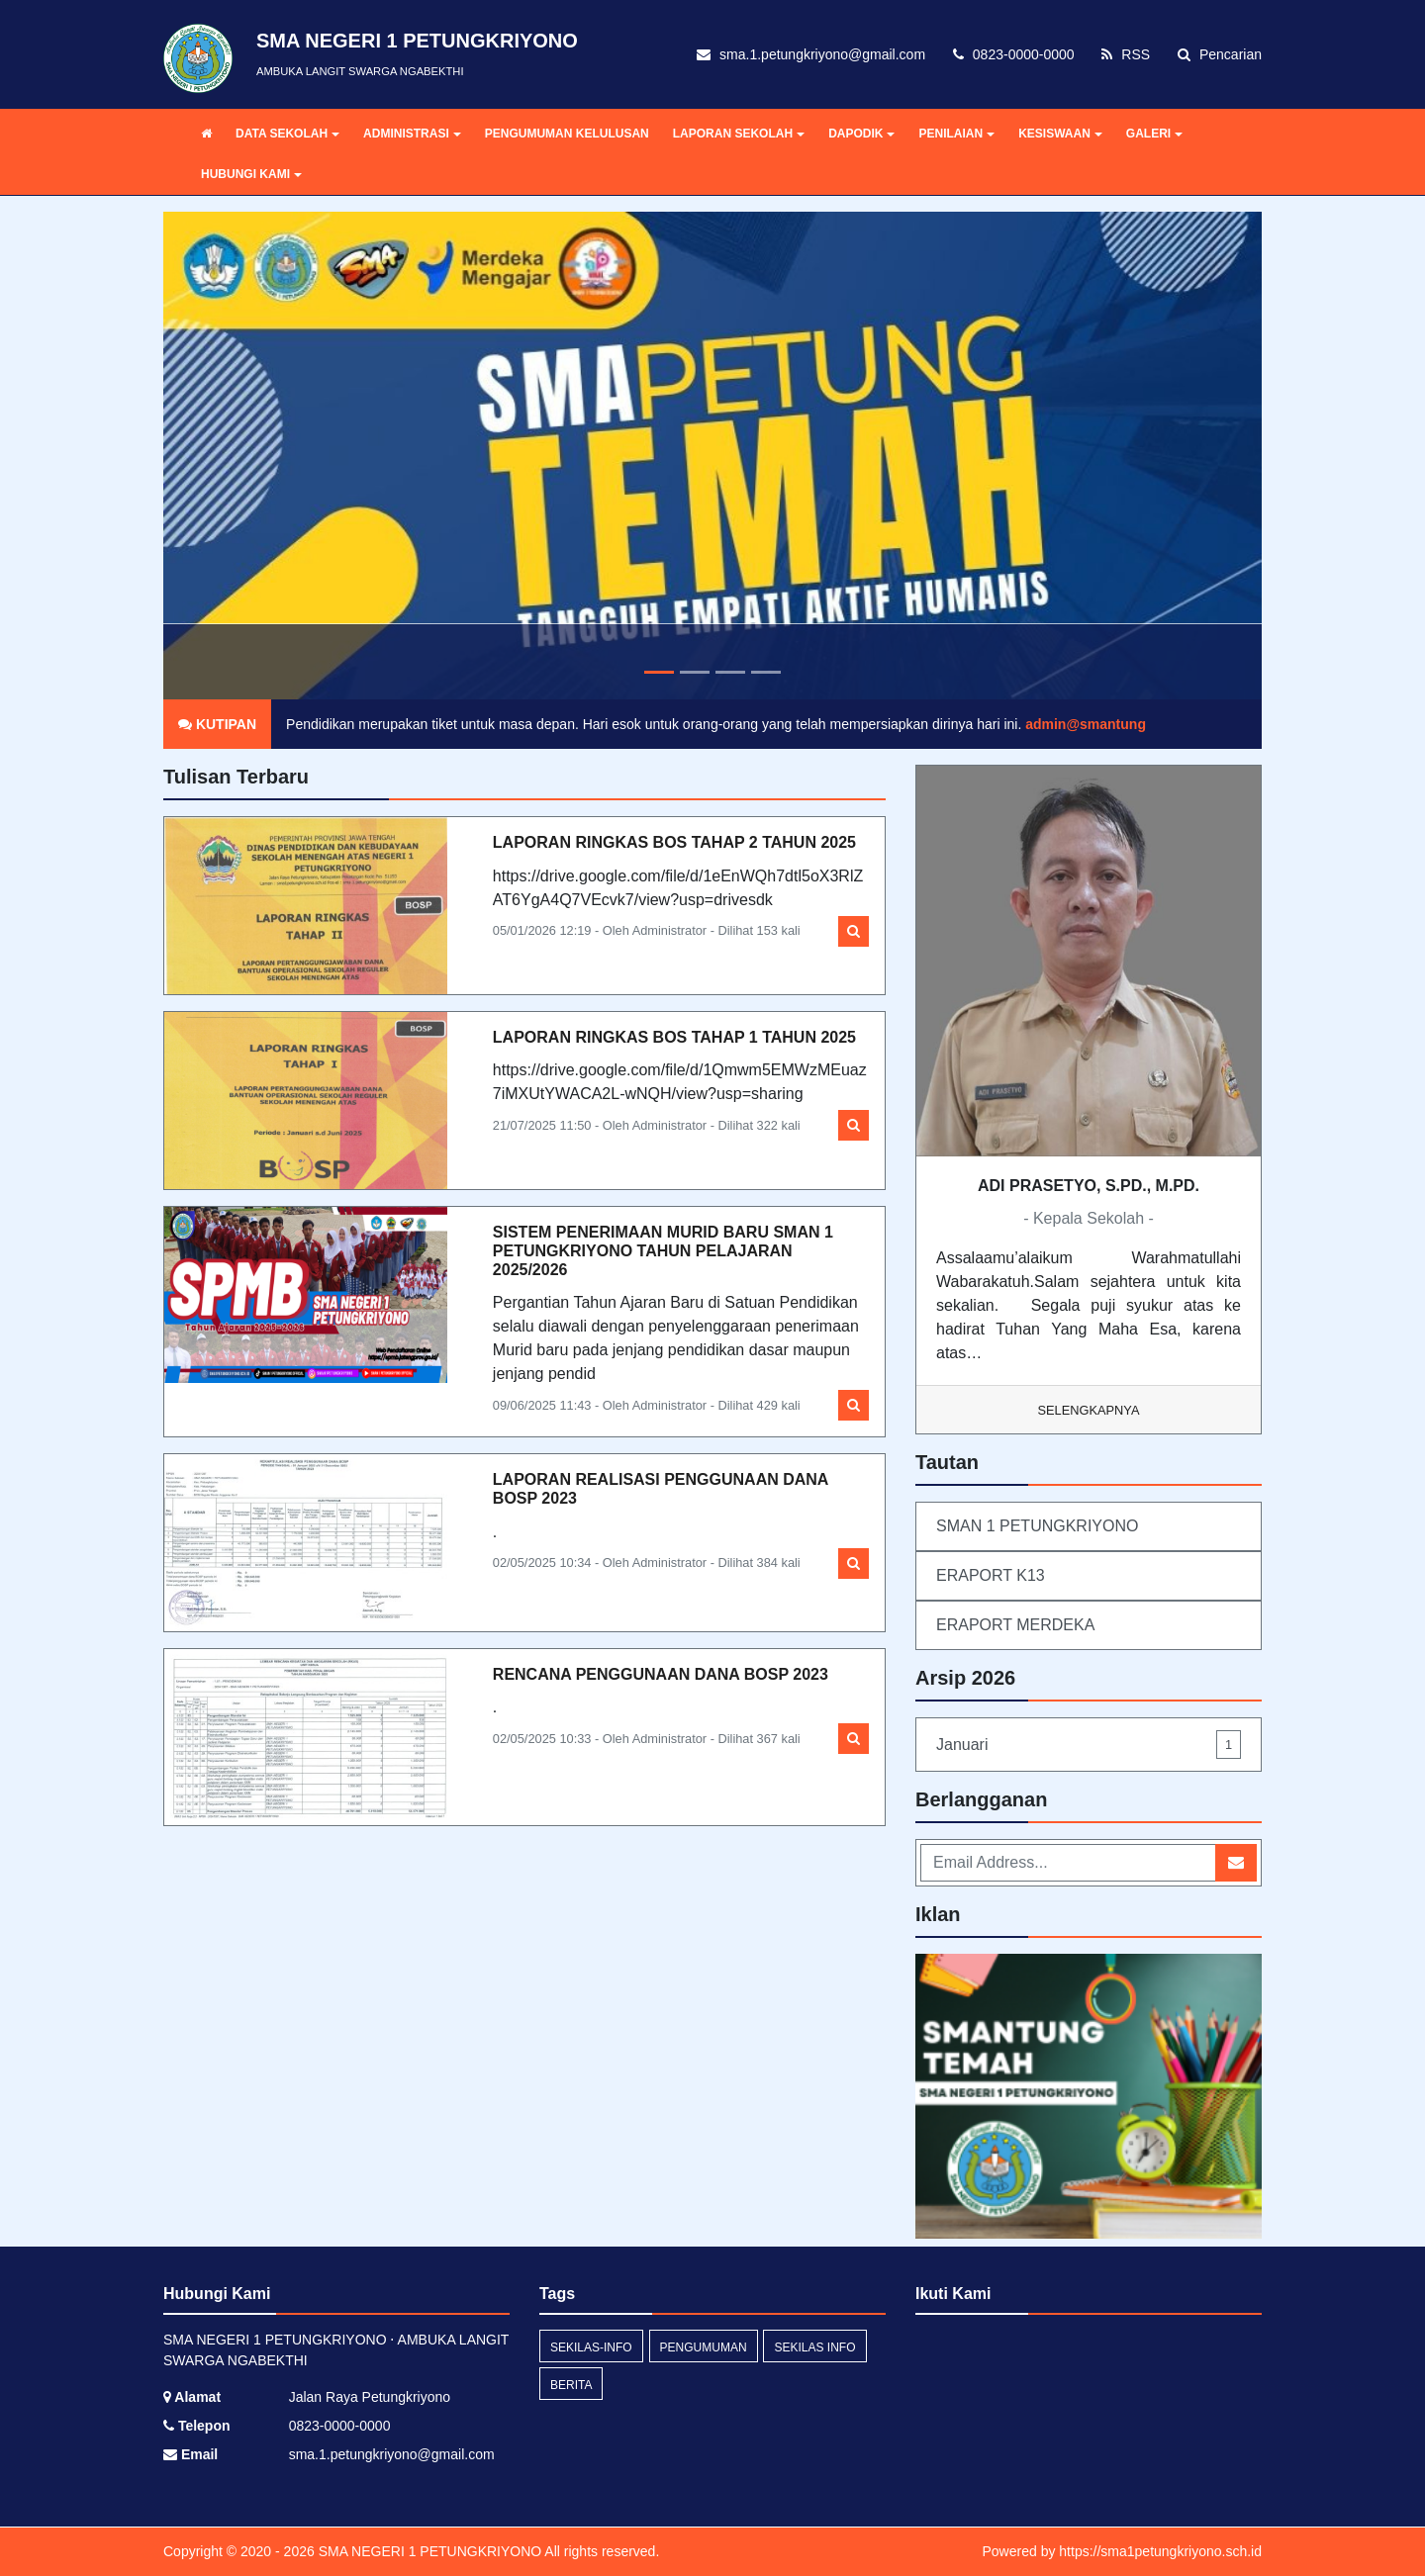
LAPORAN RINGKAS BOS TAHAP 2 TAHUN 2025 (674, 842)
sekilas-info (591, 2347)
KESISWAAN (1060, 133)
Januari (1088, 1744)
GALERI (1154, 133)
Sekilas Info (814, 2347)
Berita (571, 2385)
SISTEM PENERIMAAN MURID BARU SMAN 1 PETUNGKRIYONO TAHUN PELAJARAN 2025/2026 (663, 1251)
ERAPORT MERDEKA (1015, 1624)
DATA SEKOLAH (287, 133)
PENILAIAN (956, 133)
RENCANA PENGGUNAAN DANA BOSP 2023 (660, 1674)
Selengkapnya (1089, 1410)
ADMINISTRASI (412, 133)
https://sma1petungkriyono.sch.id (1160, 2551)
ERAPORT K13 (990, 1575)
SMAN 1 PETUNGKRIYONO (1037, 1526)
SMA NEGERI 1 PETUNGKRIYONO (428, 2551)
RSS (1125, 54)
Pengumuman (703, 2347)
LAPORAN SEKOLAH (739, 133)
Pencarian (1220, 54)
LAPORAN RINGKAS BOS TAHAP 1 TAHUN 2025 (674, 1037)
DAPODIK (861, 133)
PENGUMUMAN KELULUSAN (567, 133)
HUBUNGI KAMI (251, 174)
